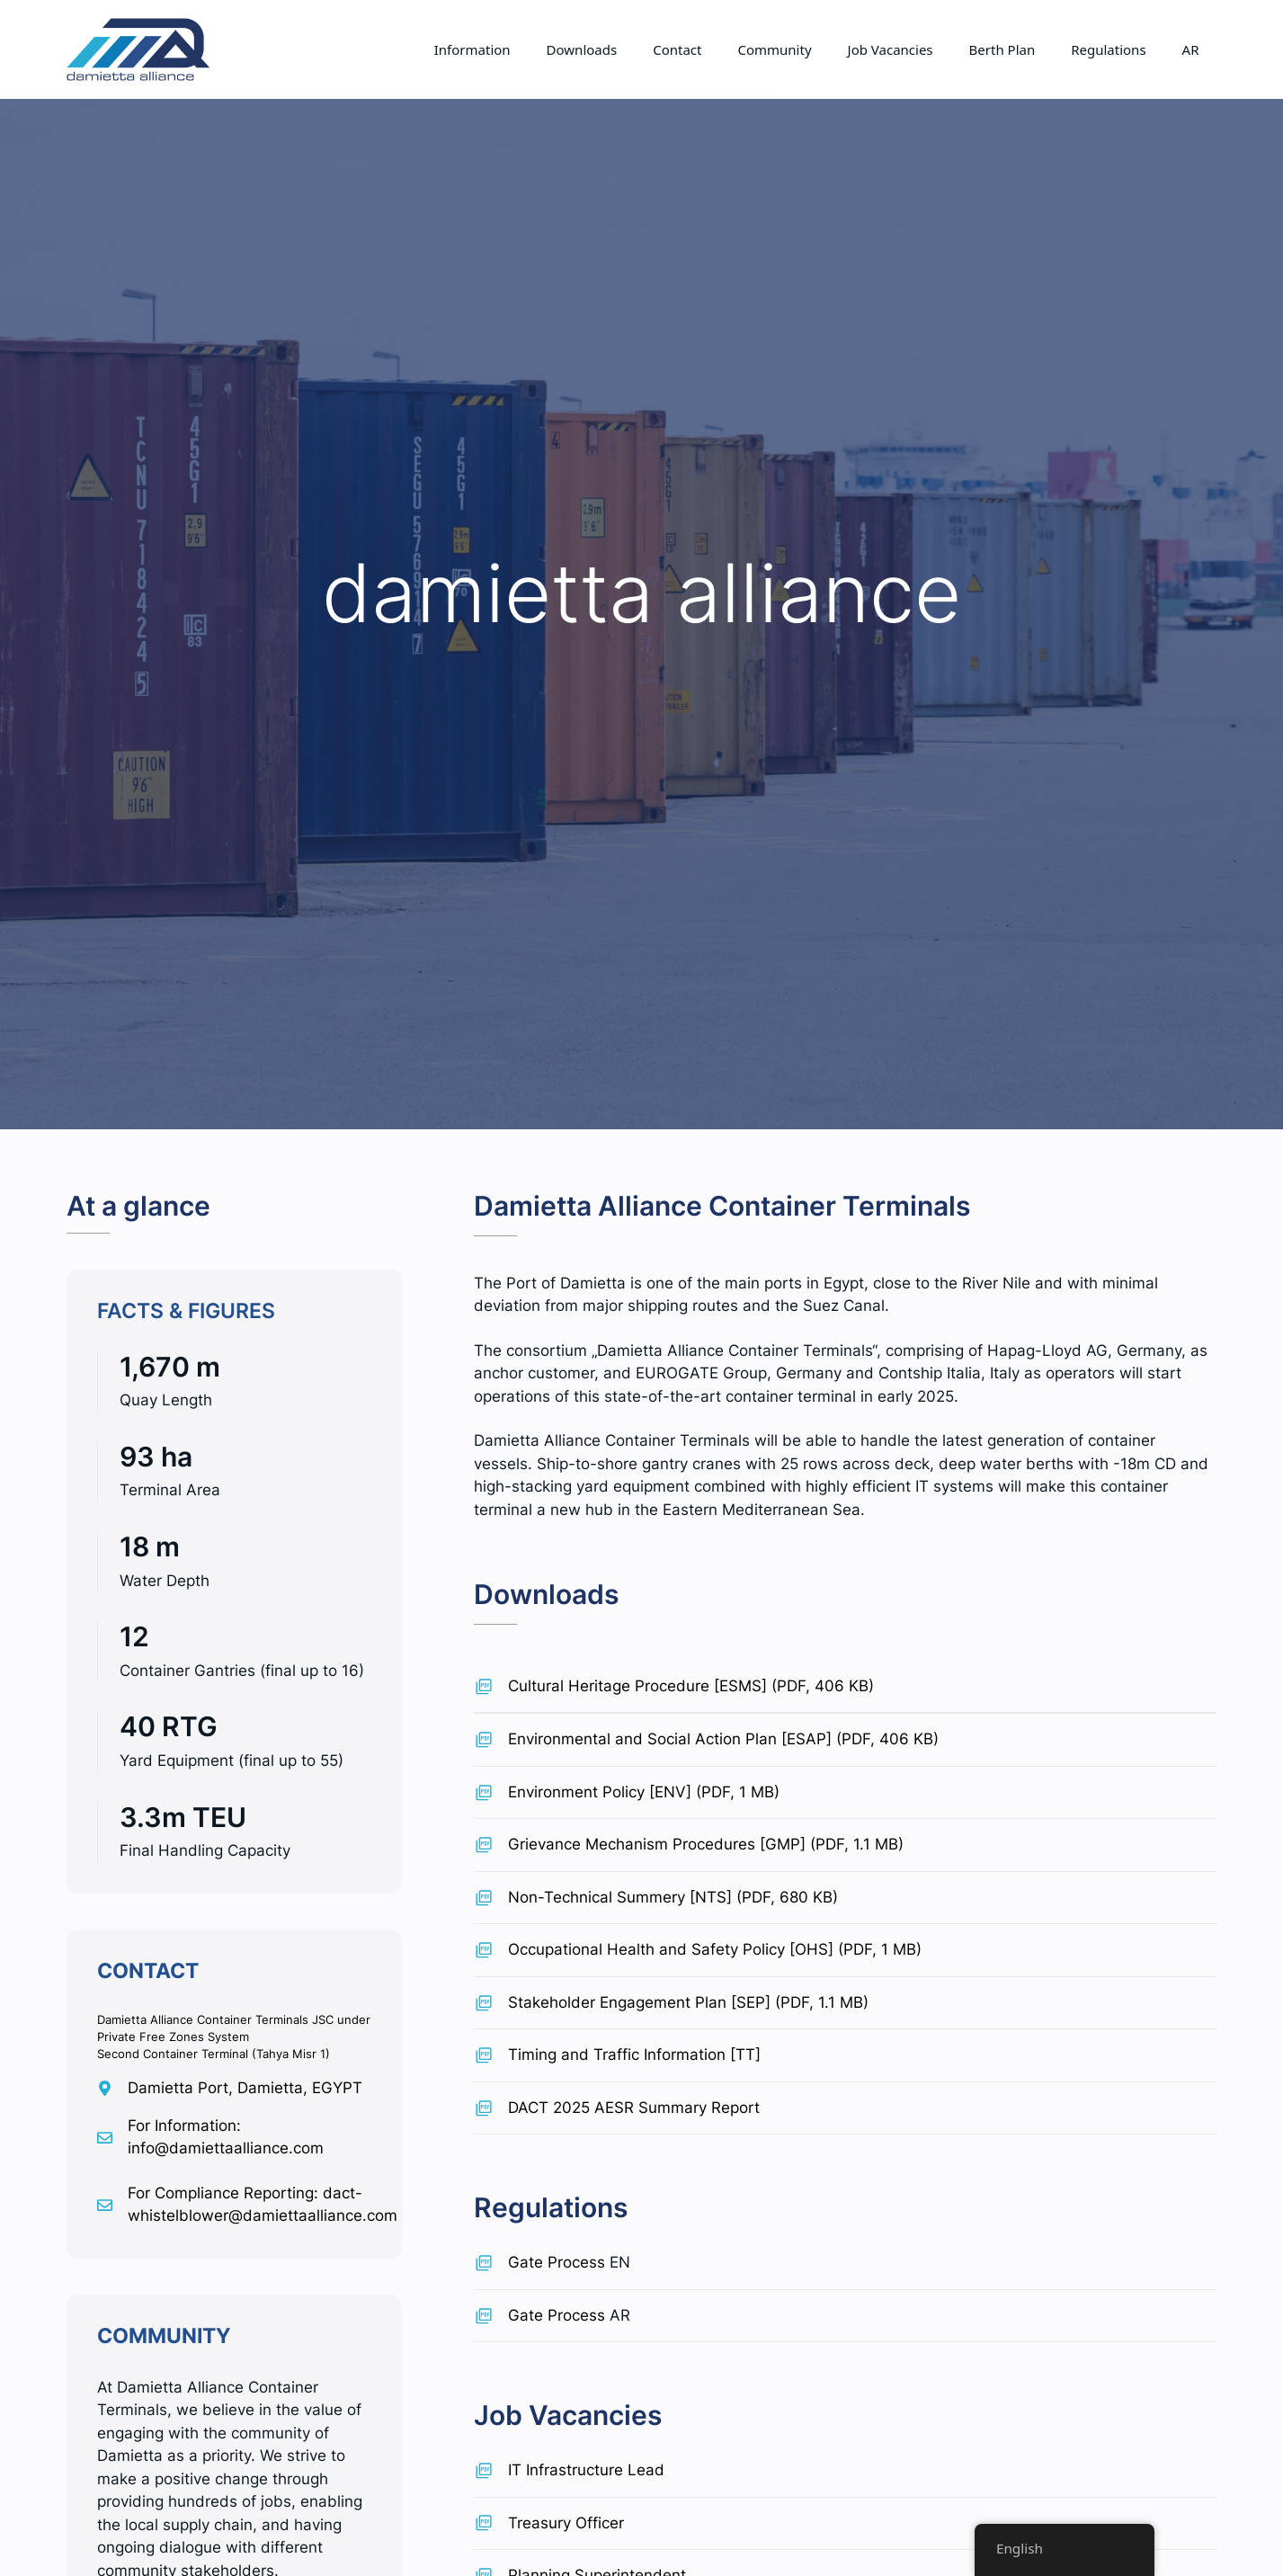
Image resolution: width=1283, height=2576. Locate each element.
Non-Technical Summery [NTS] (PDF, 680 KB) (673, 1897)
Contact (677, 49)
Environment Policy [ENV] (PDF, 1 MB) (644, 1792)
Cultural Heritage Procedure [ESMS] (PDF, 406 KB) (691, 1686)
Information (472, 49)
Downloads (582, 49)
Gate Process (556, 2262)
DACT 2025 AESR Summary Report (634, 2108)
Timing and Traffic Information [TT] (634, 2054)
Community (774, 49)
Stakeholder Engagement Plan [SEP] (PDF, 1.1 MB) (688, 2002)
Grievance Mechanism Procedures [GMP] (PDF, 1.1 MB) (706, 1844)
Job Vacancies (890, 49)
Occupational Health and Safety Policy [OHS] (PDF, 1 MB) (715, 1949)
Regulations (1108, 49)
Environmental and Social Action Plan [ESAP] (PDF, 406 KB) (723, 1739)
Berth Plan (1002, 49)
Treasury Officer (566, 2523)
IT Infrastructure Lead (586, 2470)
